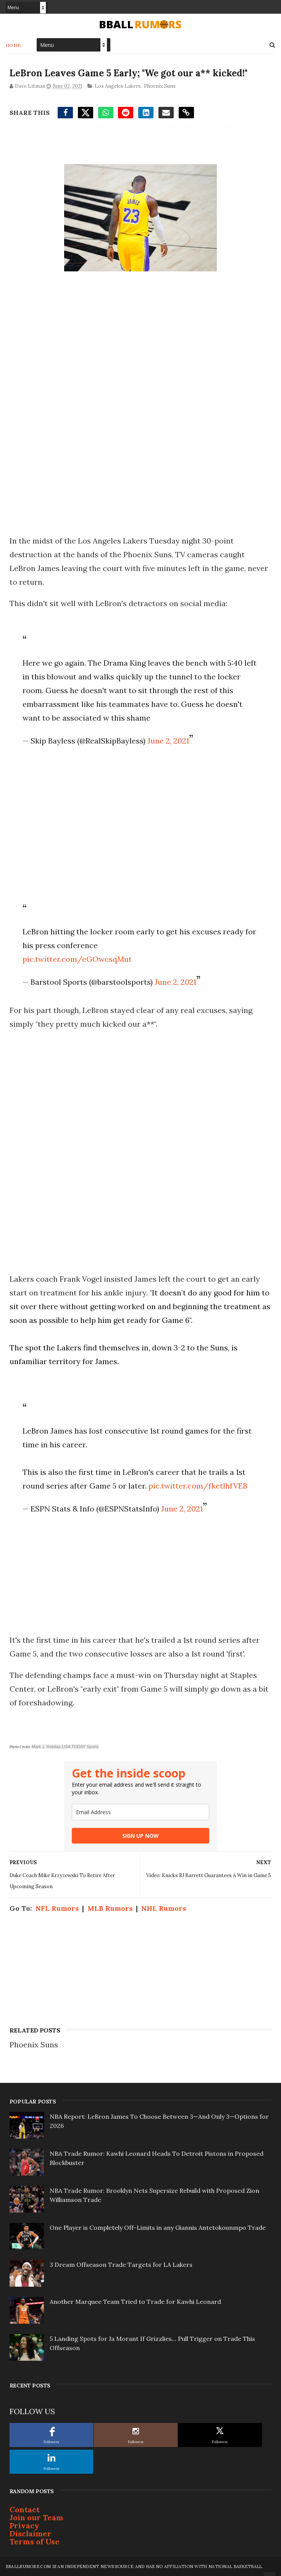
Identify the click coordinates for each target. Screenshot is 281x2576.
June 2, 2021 (168, 740)
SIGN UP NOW (140, 1835)
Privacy (24, 2525)
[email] (140, 1812)
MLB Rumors (109, 1908)
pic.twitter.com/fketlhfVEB (198, 1485)
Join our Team (36, 2517)
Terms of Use (35, 2541)
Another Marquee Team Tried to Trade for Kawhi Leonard (135, 2301)
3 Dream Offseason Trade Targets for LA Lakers (121, 2264)
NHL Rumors (163, 1908)
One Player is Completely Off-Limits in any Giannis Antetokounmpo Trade (158, 2227)
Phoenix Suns (160, 86)
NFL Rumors (57, 1908)
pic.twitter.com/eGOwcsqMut (77, 959)
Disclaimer (31, 2533)
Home (13, 45)
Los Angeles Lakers (118, 86)
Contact (25, 2509)
